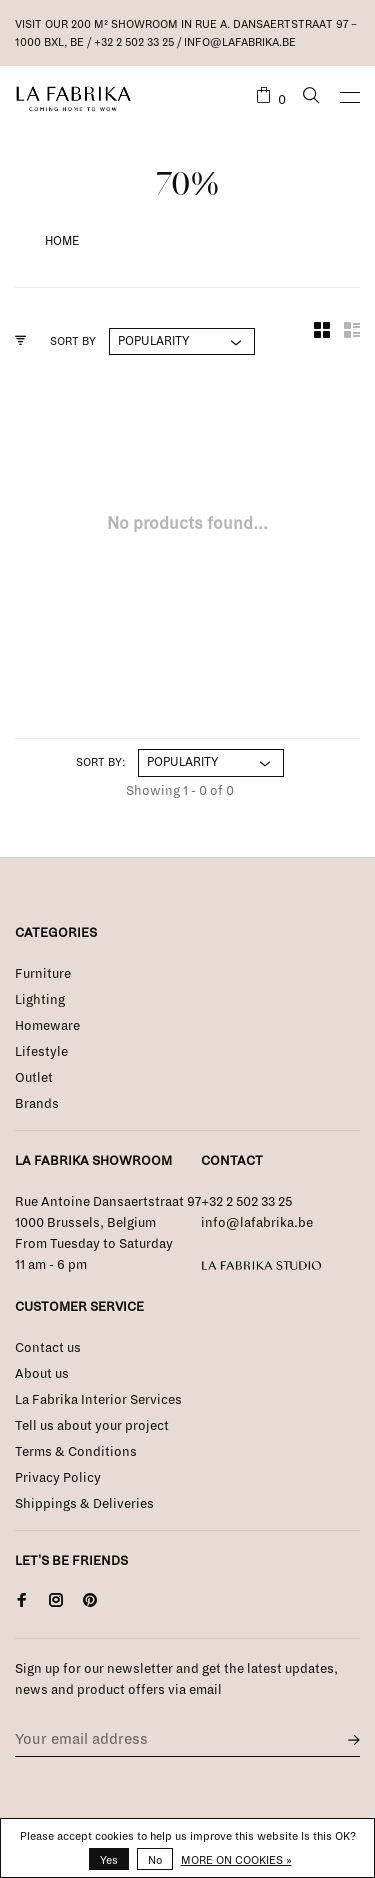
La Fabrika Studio (261, 1266)
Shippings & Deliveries (84, 1504)
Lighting (40, 1000)
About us (42, 1374)
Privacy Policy (58, 1478)
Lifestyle (41, 1052)
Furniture (43, 974)
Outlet (34, 1078)
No (155, 1860)
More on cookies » (236, 1860)
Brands (37, 1104)
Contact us (48, 1348)
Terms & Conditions (76, 1452)
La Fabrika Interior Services (98, 1400)
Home (62, 241)
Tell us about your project (92, 1426)
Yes (109, 1860)
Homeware (47, 1026)
